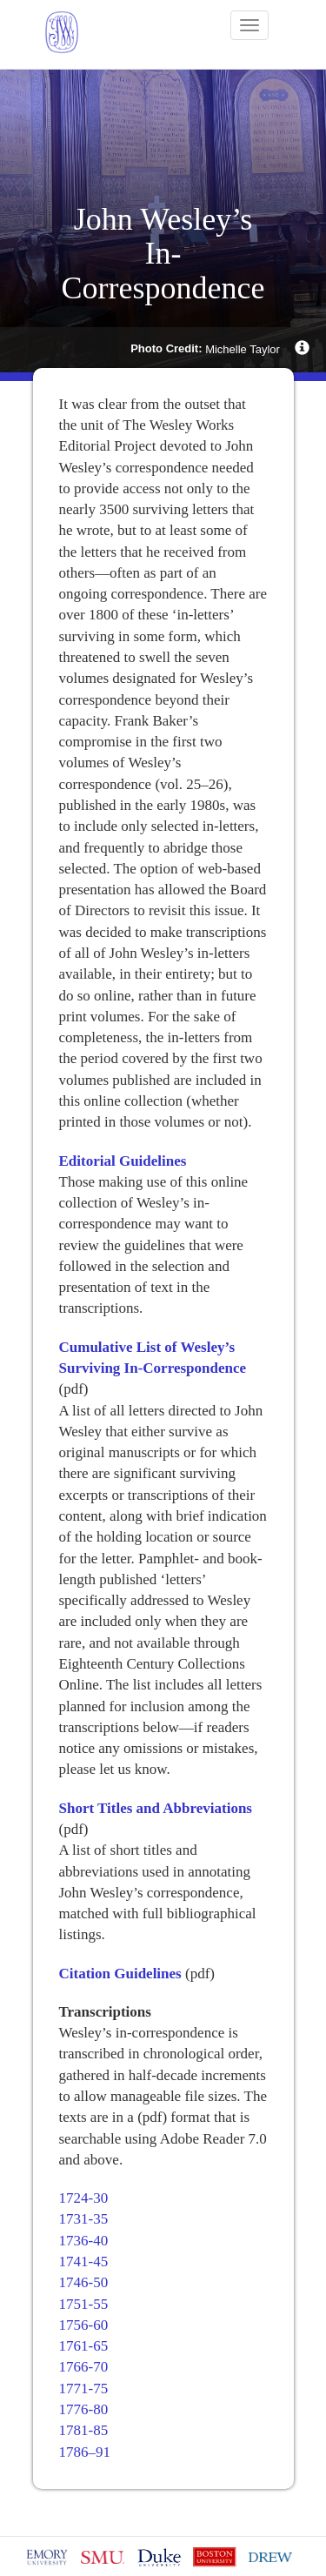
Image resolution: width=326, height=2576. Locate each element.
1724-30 (84, 2198)
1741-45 (84, 2261)
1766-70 (84, 2367)
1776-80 (84, 2409)
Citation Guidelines (120, 1973)
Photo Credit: (166, 348)
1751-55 (84, 2304)
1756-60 (84, 2325)
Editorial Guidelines (123, 1161)
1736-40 (84, 2240)
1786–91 (85, 2452)
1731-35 (84, 2219)
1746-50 (84, 2282)
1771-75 (84, 2388)
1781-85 (84, 2430)
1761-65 (84, 2346)
